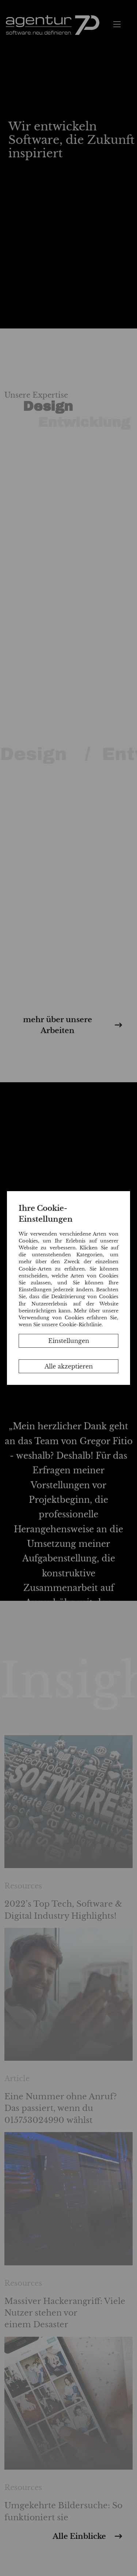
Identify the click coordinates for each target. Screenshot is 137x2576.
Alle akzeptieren (69, 1366)
